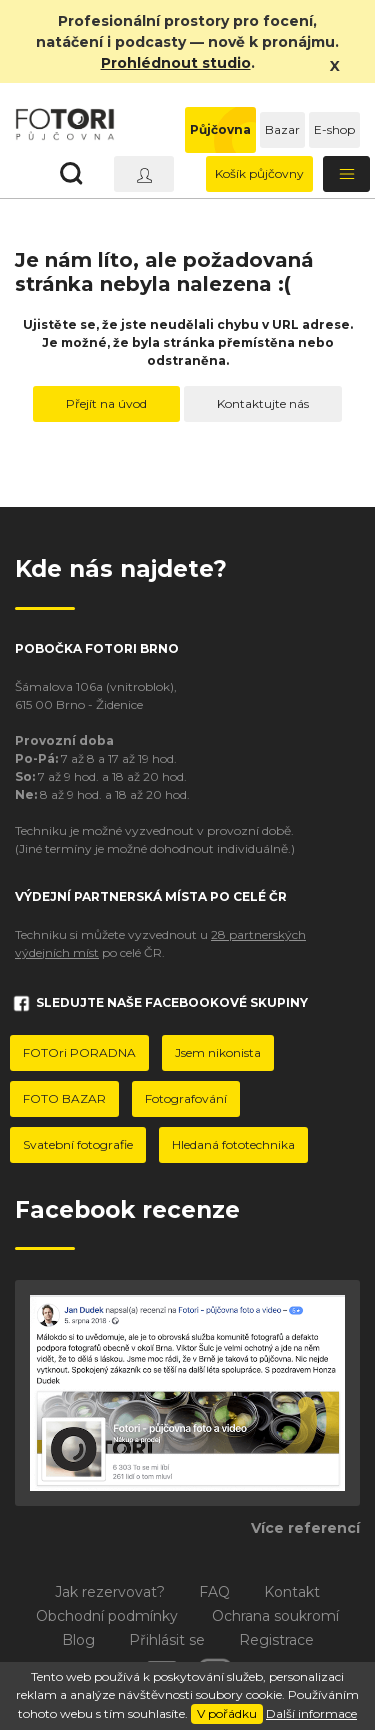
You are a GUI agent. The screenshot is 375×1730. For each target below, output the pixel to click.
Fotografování (186, 1098)
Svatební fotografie (78, 1144)
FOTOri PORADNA (79, 1052)
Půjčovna (220, 129)
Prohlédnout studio (176, 63)
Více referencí (305, 1528)
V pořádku (227, 1713)
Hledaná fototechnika (233, 1144)
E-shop (334, 129)
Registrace (276, 1640)
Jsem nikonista (218, 1052)
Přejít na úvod (106, 403)
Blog (78, 1640)
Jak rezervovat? (110, 1592)
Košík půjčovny (259, 173)
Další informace (311, 1713)
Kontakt (292, 1592)
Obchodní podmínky (107, 1616)
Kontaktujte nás (263, 403)
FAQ (214, 1592)
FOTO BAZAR (64, 1098)
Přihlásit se (167, 1640)
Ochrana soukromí (275, 1616)
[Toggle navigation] (346, 174)
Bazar (282, 129)
